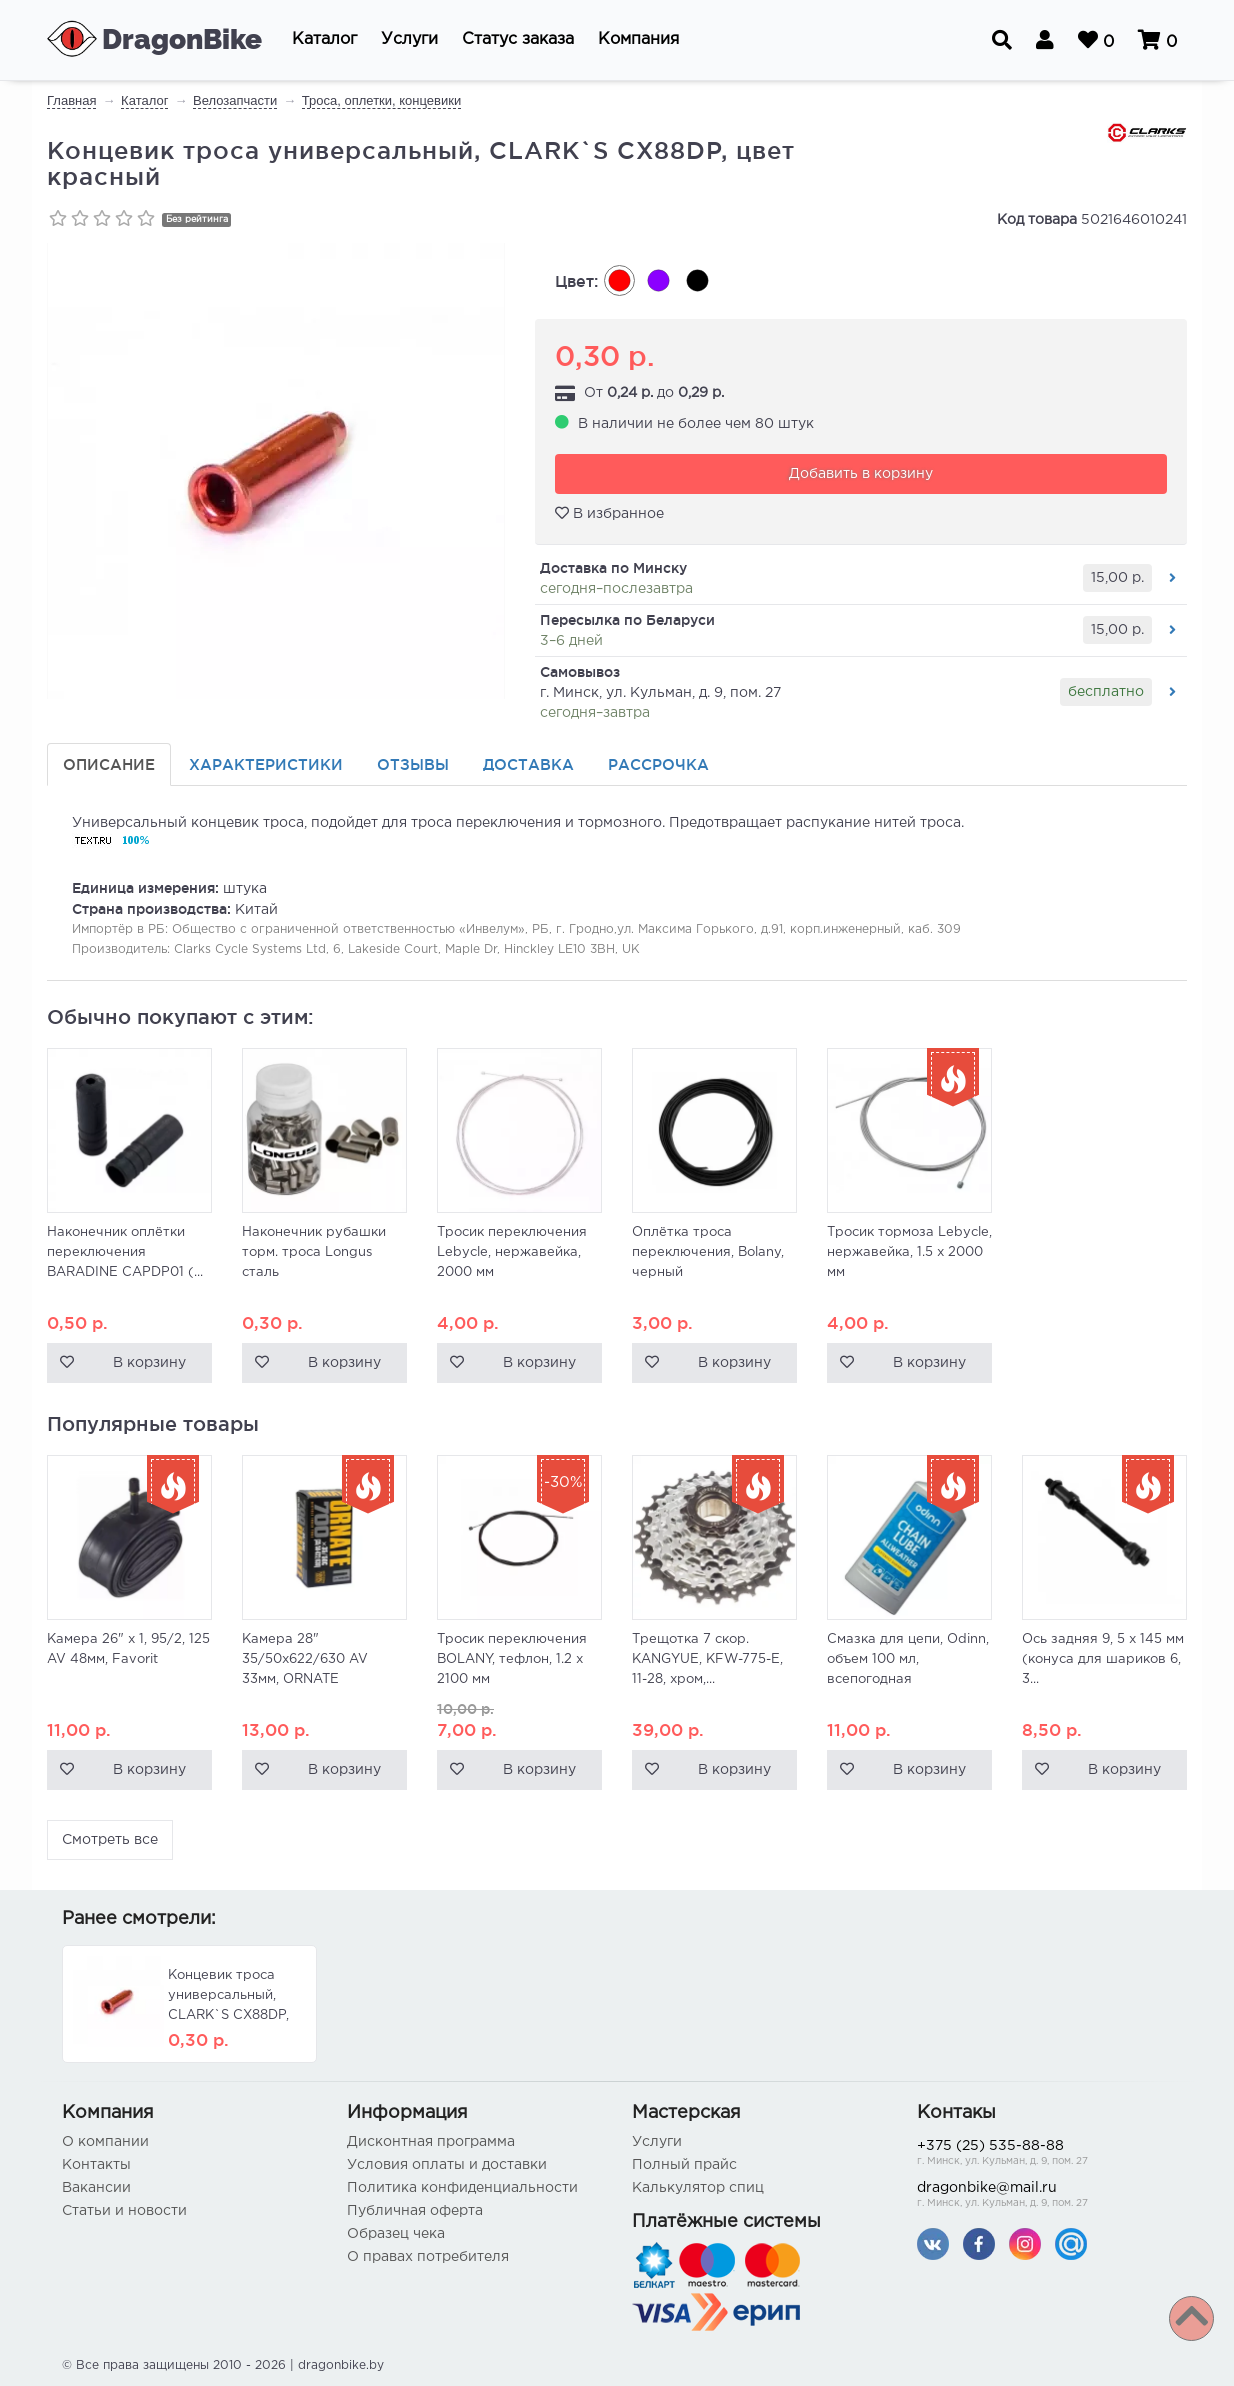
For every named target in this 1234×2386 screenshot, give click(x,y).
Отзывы (413, 764)
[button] (324, 40)
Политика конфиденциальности (462, 2188)
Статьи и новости (124, 2211)
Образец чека (396, 2234)
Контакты (96, 2165)
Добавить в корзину (861, 474)
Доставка (528, 764)
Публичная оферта (415, 2211)
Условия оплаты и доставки (447, 2165)
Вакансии (96, 2188)
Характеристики (266, 764)
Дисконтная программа (431, 2142)
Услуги (657, 2142)
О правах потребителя (428, 2257)
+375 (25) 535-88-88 (1044, 2154)
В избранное (609, 513)
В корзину (149, 1363)
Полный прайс (684, 2165)
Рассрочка (658, 764)
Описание (109, 764)
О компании (105, 2142)
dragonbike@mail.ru (1044, 2196)
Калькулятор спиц (698, 2188)
